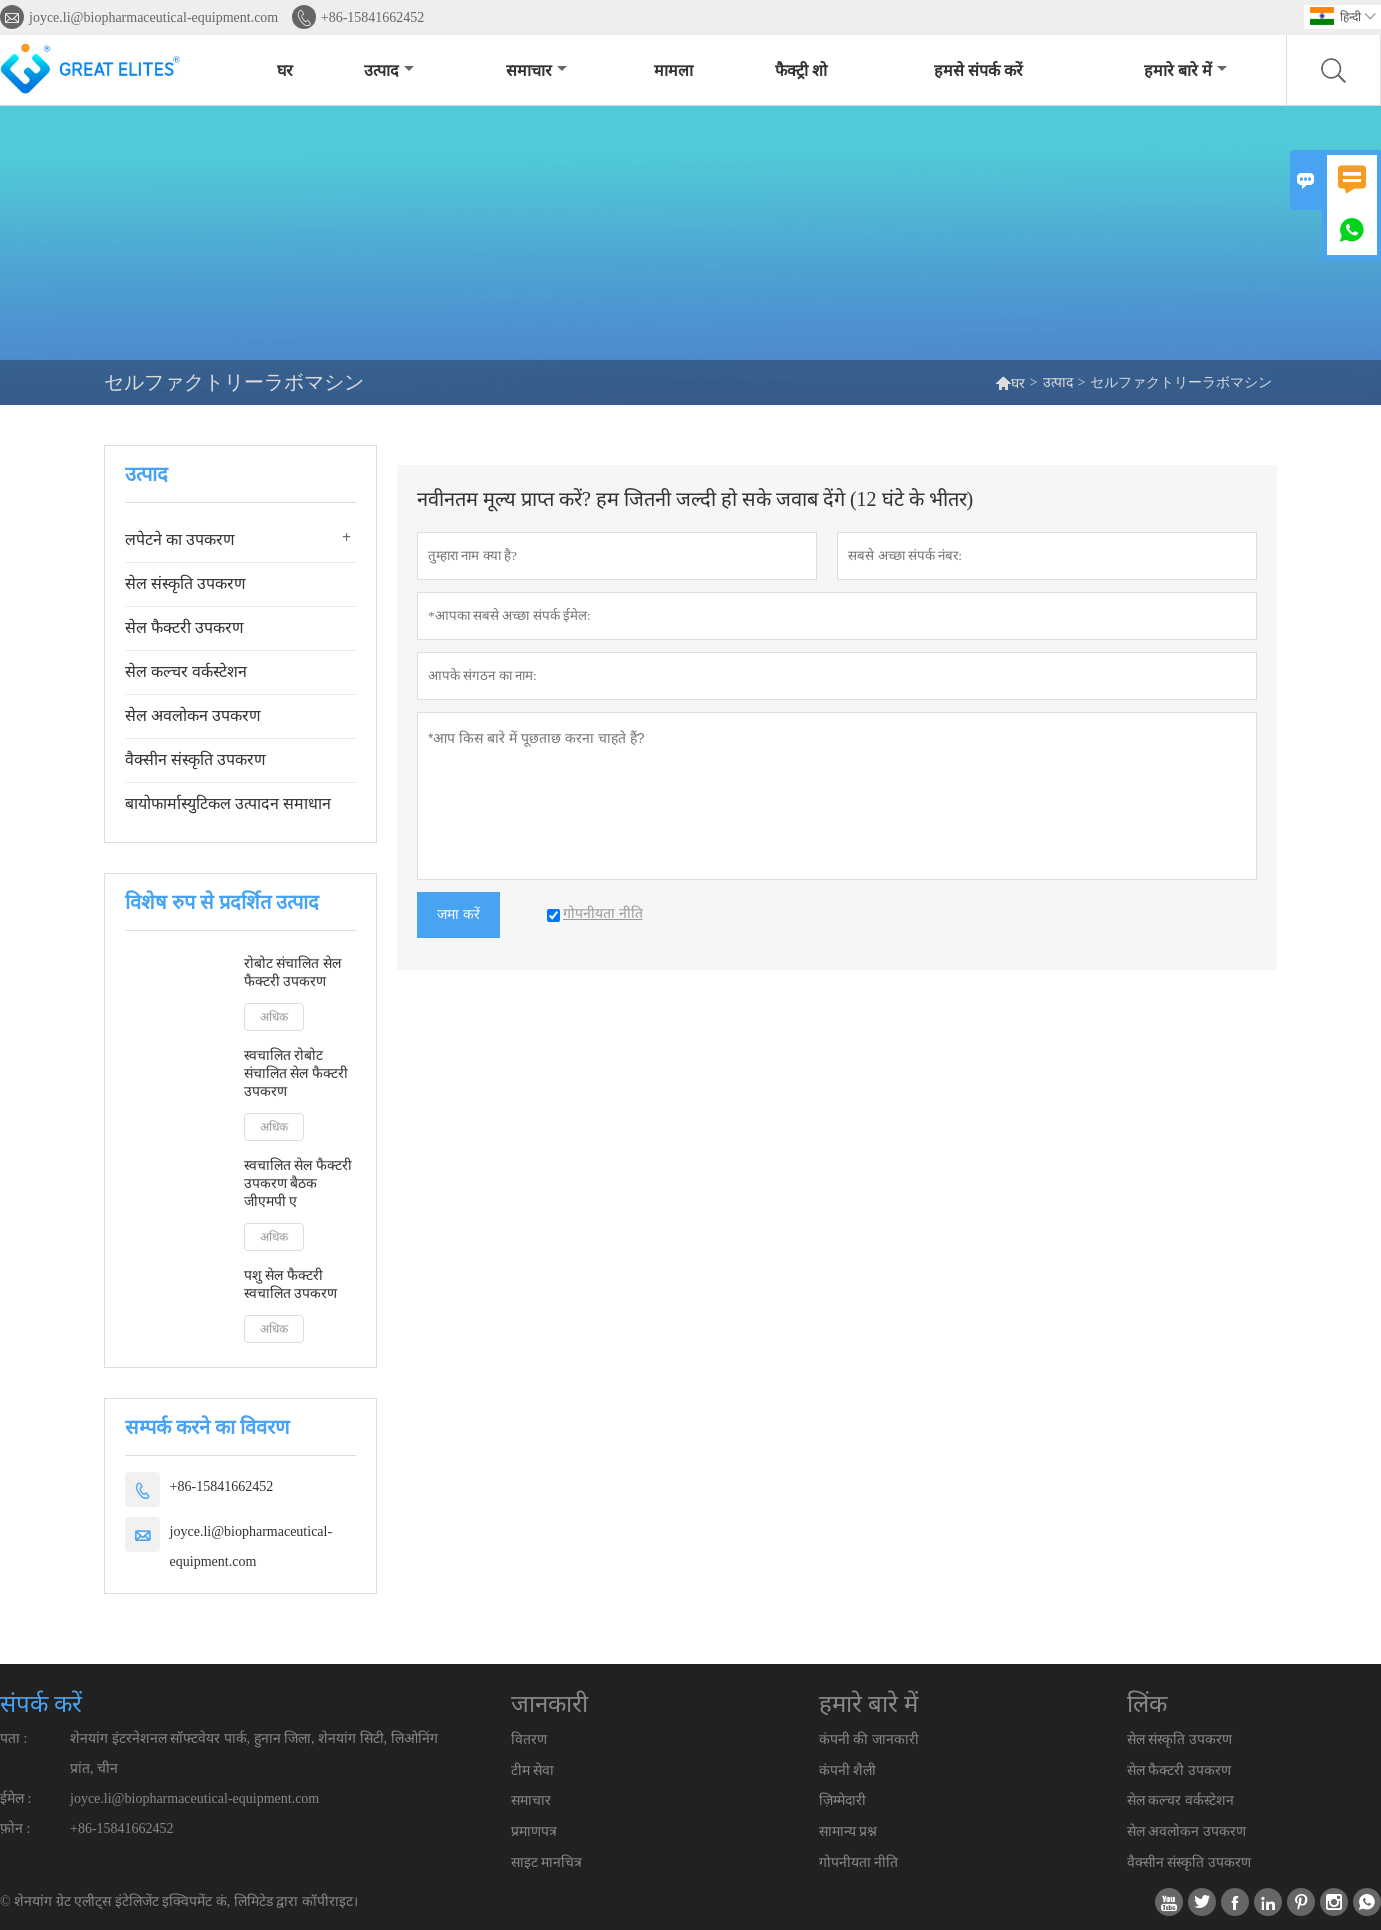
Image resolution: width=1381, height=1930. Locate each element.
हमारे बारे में (1185, 70)
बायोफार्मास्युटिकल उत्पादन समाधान (228, 803)
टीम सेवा (533, 1770)
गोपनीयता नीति (859, 1862)
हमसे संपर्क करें (978, 70)
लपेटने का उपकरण (180, 539)
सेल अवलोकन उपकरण (193, 715)
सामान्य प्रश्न (848, 1831)
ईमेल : (15, 1798)
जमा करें (458, 914)
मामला (673, 70)
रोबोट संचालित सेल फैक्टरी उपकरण (292, 972)
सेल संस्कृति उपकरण (185, 583)
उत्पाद (389, 70)
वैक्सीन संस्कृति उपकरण (195, 759)
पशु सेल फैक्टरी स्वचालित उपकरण (291, 1284)
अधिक (274, 1017)
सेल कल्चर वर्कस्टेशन (186, 671)
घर (285, 70)
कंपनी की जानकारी (869, 1739)
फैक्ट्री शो (801, 70)
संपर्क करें (41, 1704)
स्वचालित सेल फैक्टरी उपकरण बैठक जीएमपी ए (298, 1183)
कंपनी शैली (848, 1770)
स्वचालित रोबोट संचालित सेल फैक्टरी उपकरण (296, 1073)
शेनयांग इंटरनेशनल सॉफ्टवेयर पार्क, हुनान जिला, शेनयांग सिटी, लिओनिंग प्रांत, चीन (254, 1753)
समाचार (536, 70)
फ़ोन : (15, 1828)
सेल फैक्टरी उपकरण (184, 627)
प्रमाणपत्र (534, 1831)
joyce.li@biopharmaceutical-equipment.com (153, 17)
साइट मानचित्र (547, 1862)
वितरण (529, 1739)
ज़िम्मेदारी (842, 1800)
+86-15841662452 (373, 17)
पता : (13, 1738)
